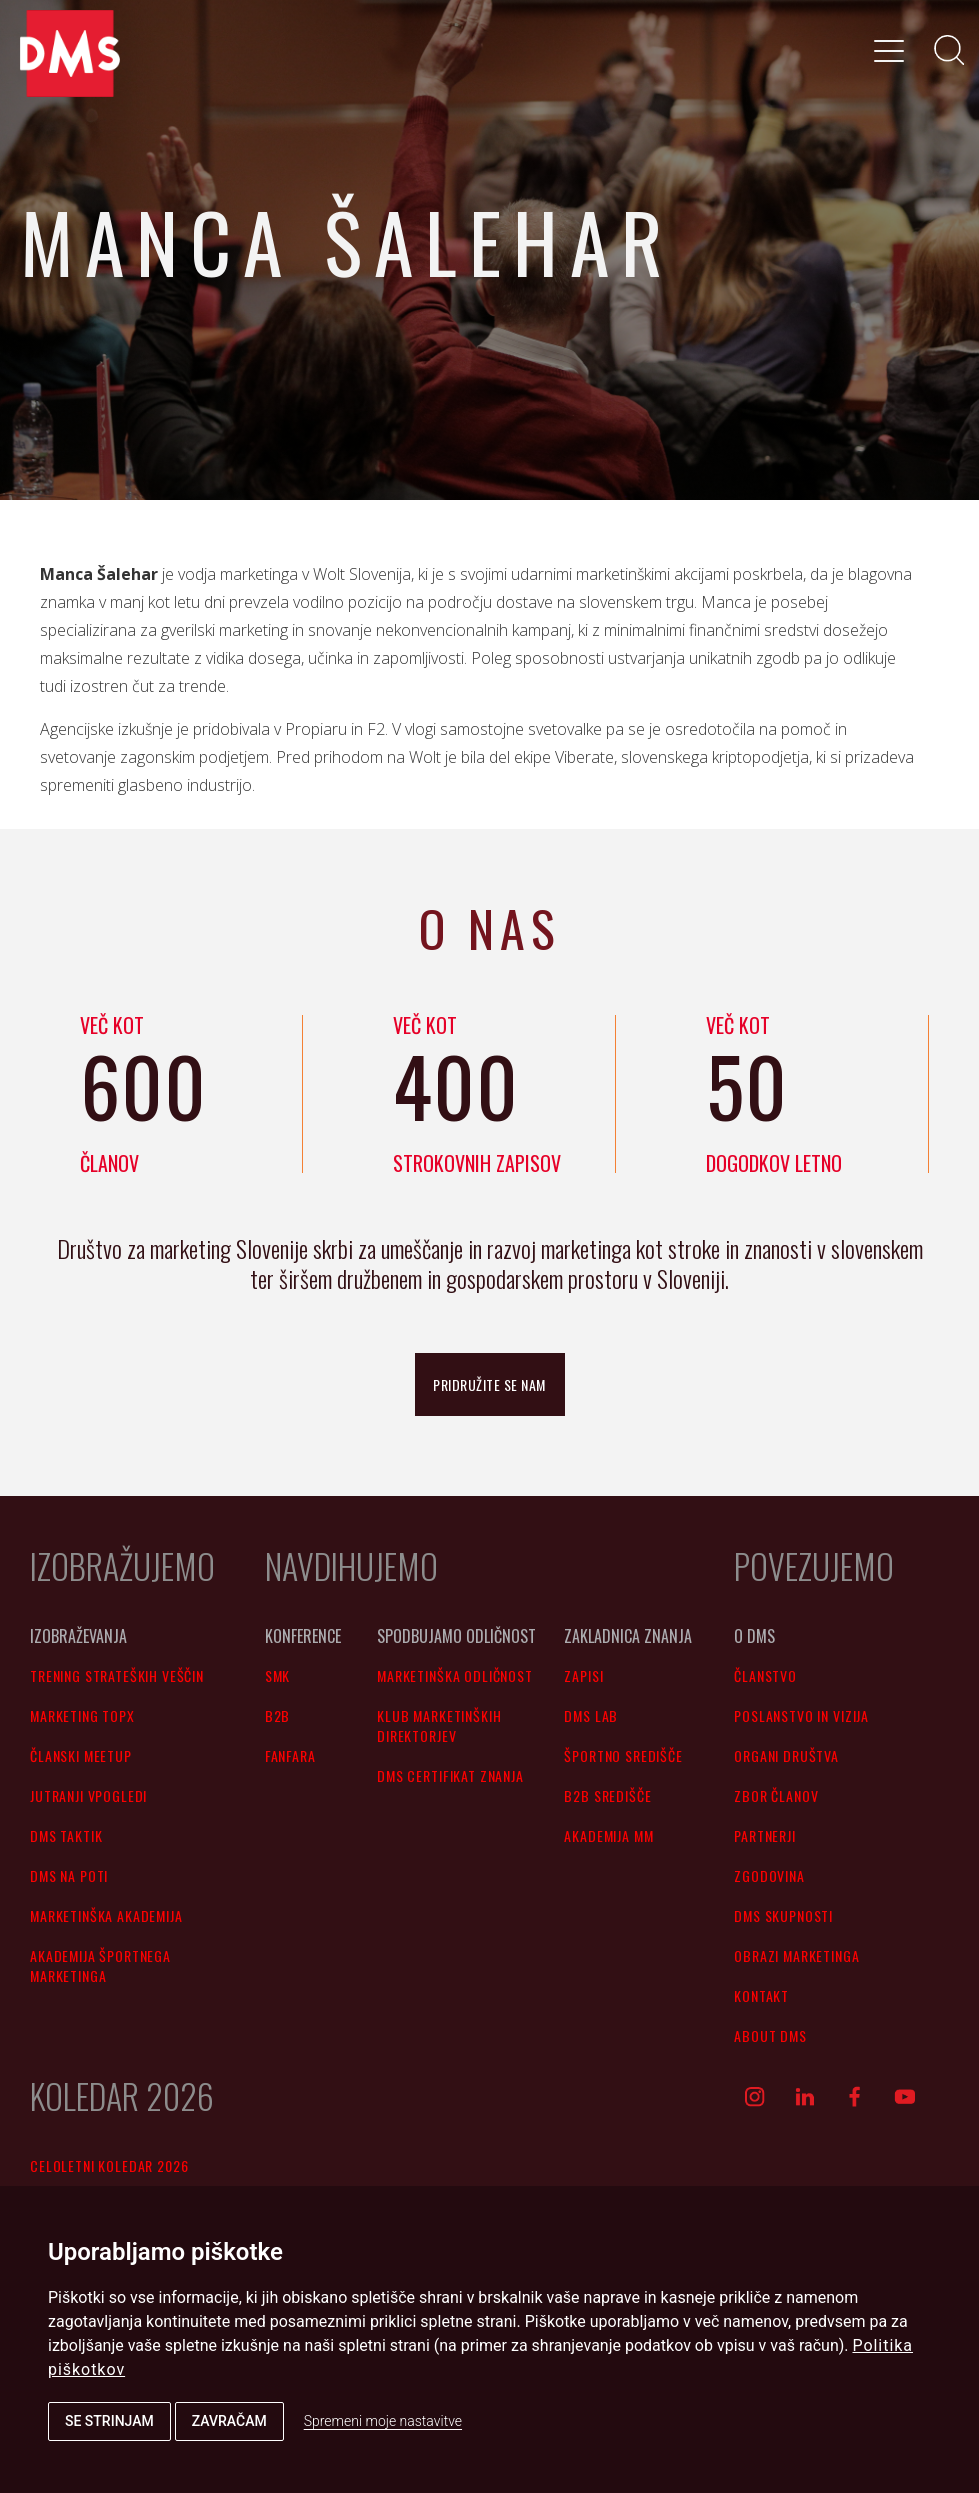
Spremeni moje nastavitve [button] (383, 2421)
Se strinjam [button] (109, 2421)
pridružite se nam (489, 1384)
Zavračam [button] (229, 2421)
